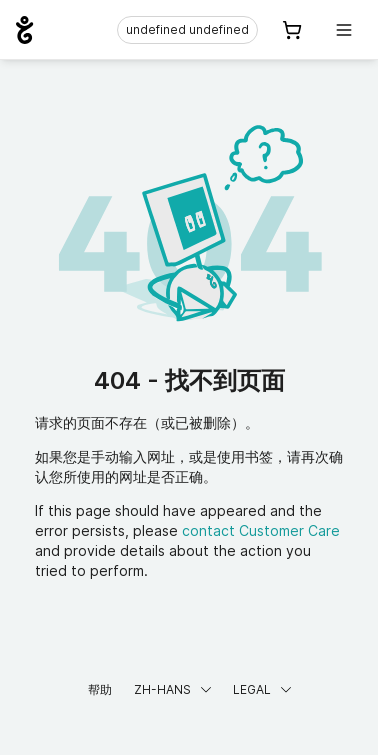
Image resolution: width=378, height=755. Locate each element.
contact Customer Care (261, 530)
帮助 (100, 689)
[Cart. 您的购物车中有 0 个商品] (292, 30)
